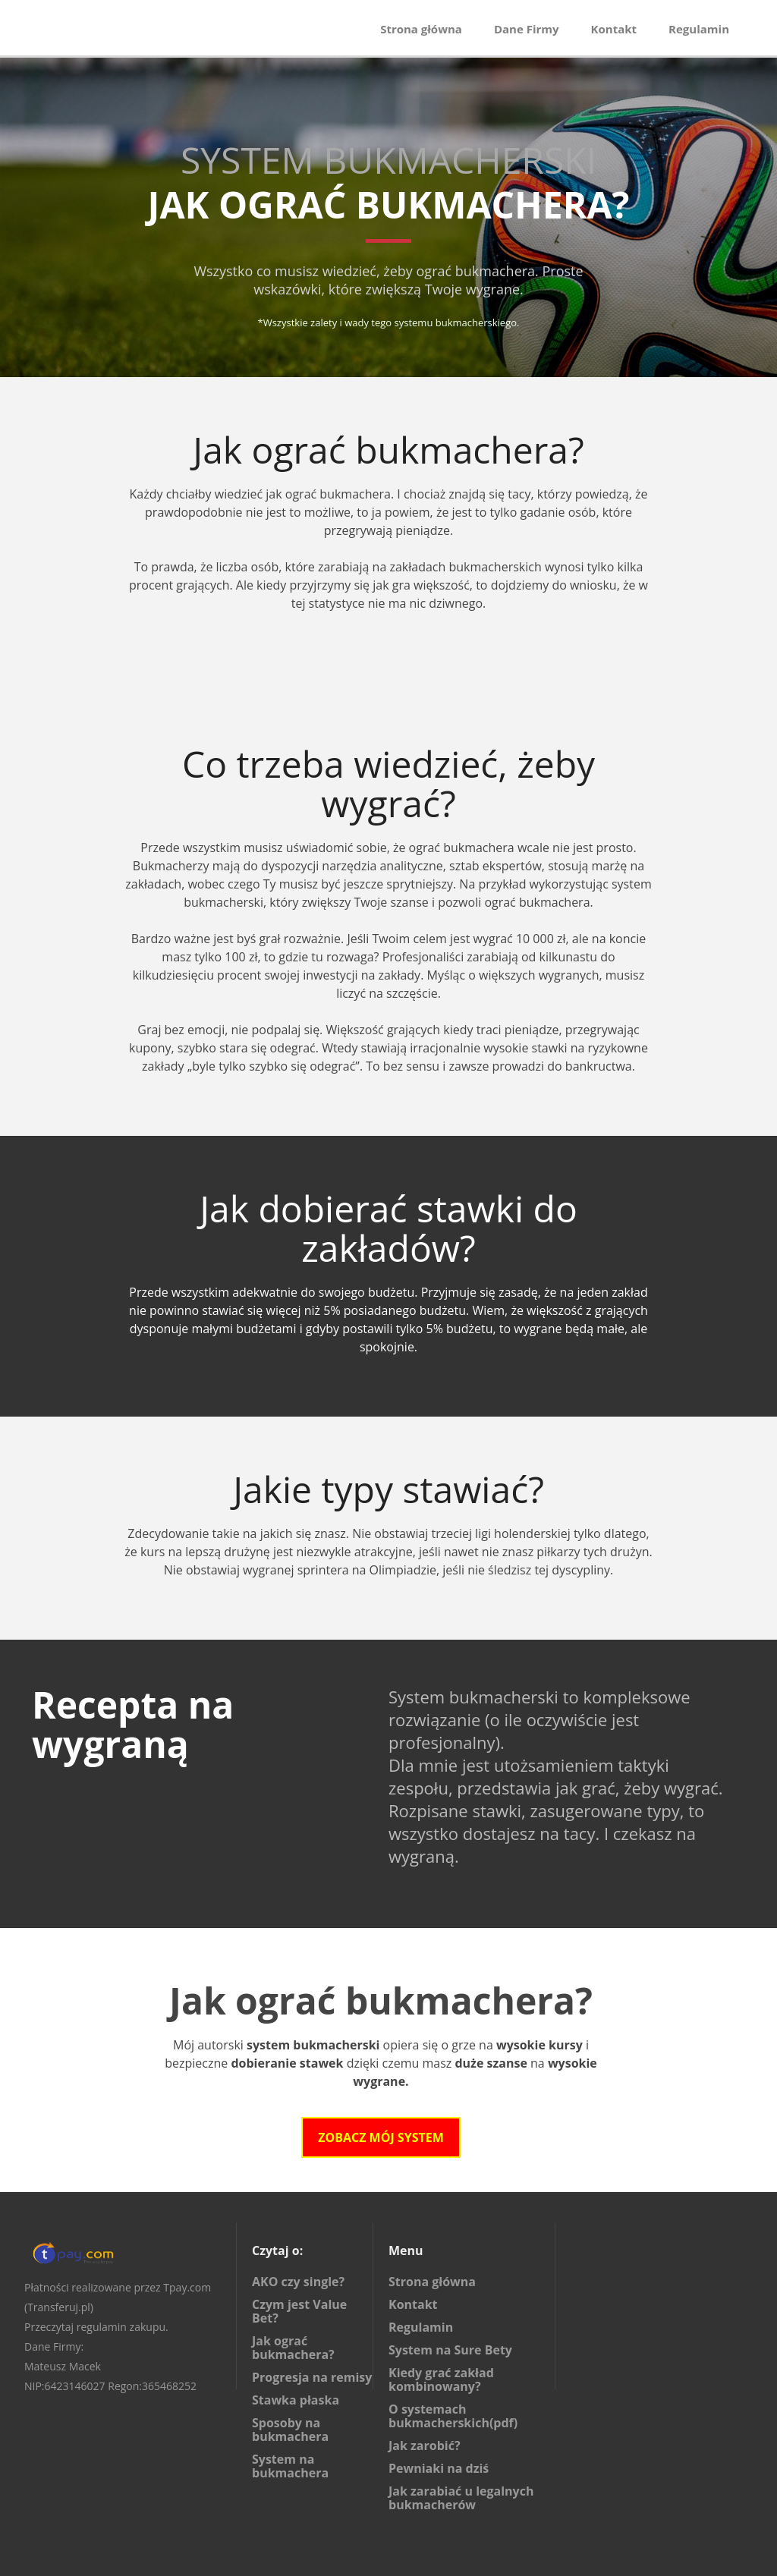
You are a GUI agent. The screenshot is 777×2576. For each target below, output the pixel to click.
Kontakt (614, 28)
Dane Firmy (526, 28)
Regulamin (698, 28)
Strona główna (421, 28)
